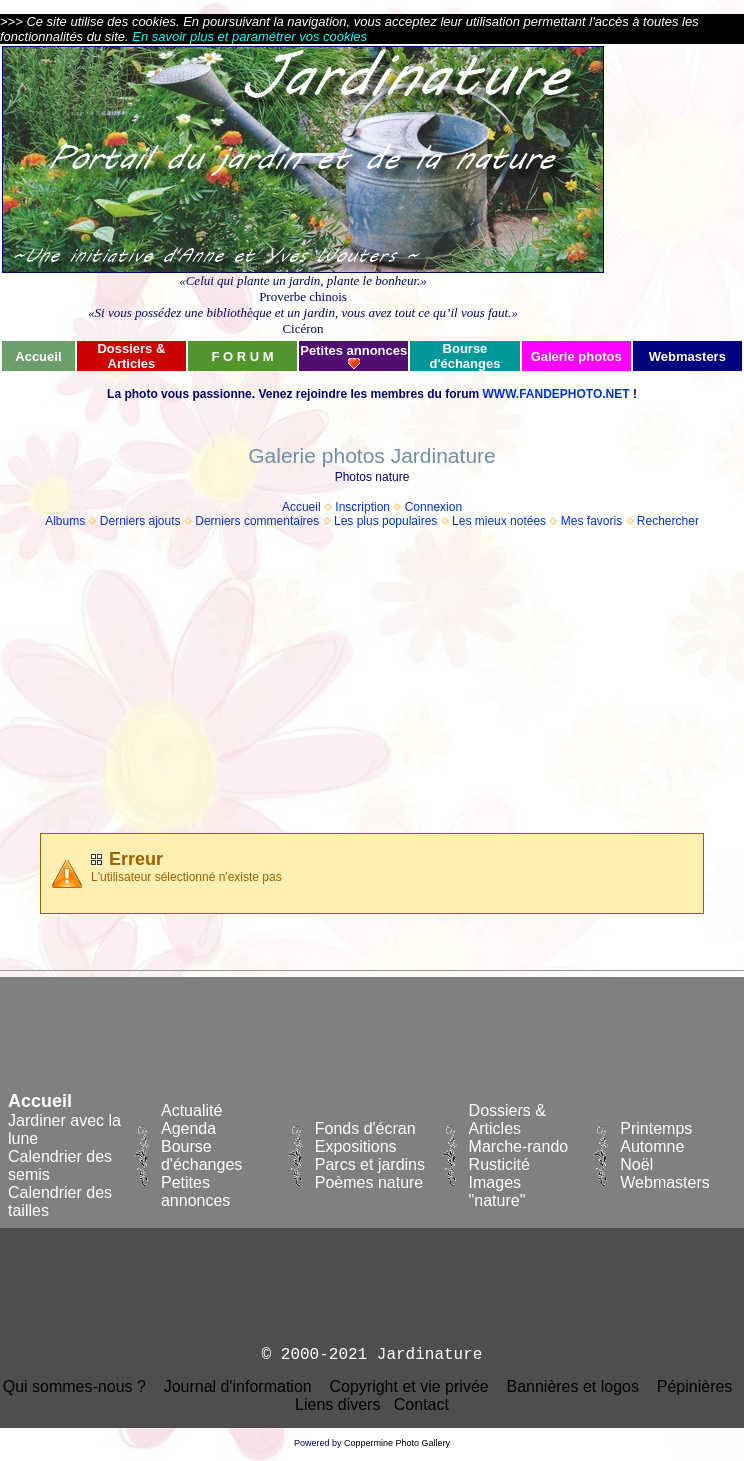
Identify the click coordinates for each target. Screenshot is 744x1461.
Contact (421, 1404)
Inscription (362, 507)
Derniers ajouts (140, 521)
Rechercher (668, 521)
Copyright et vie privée (408, 1386)
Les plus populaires (385, 521)
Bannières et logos (572, 1386)
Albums (65, 521)
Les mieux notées (499, 521)
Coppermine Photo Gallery (397, 1443)
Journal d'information (238, 1386)
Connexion (433, 507)
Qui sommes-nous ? (74, 1386)
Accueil (301, 507)
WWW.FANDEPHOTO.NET (555, 394)
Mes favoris (591, 521)
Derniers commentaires (257, 521)
